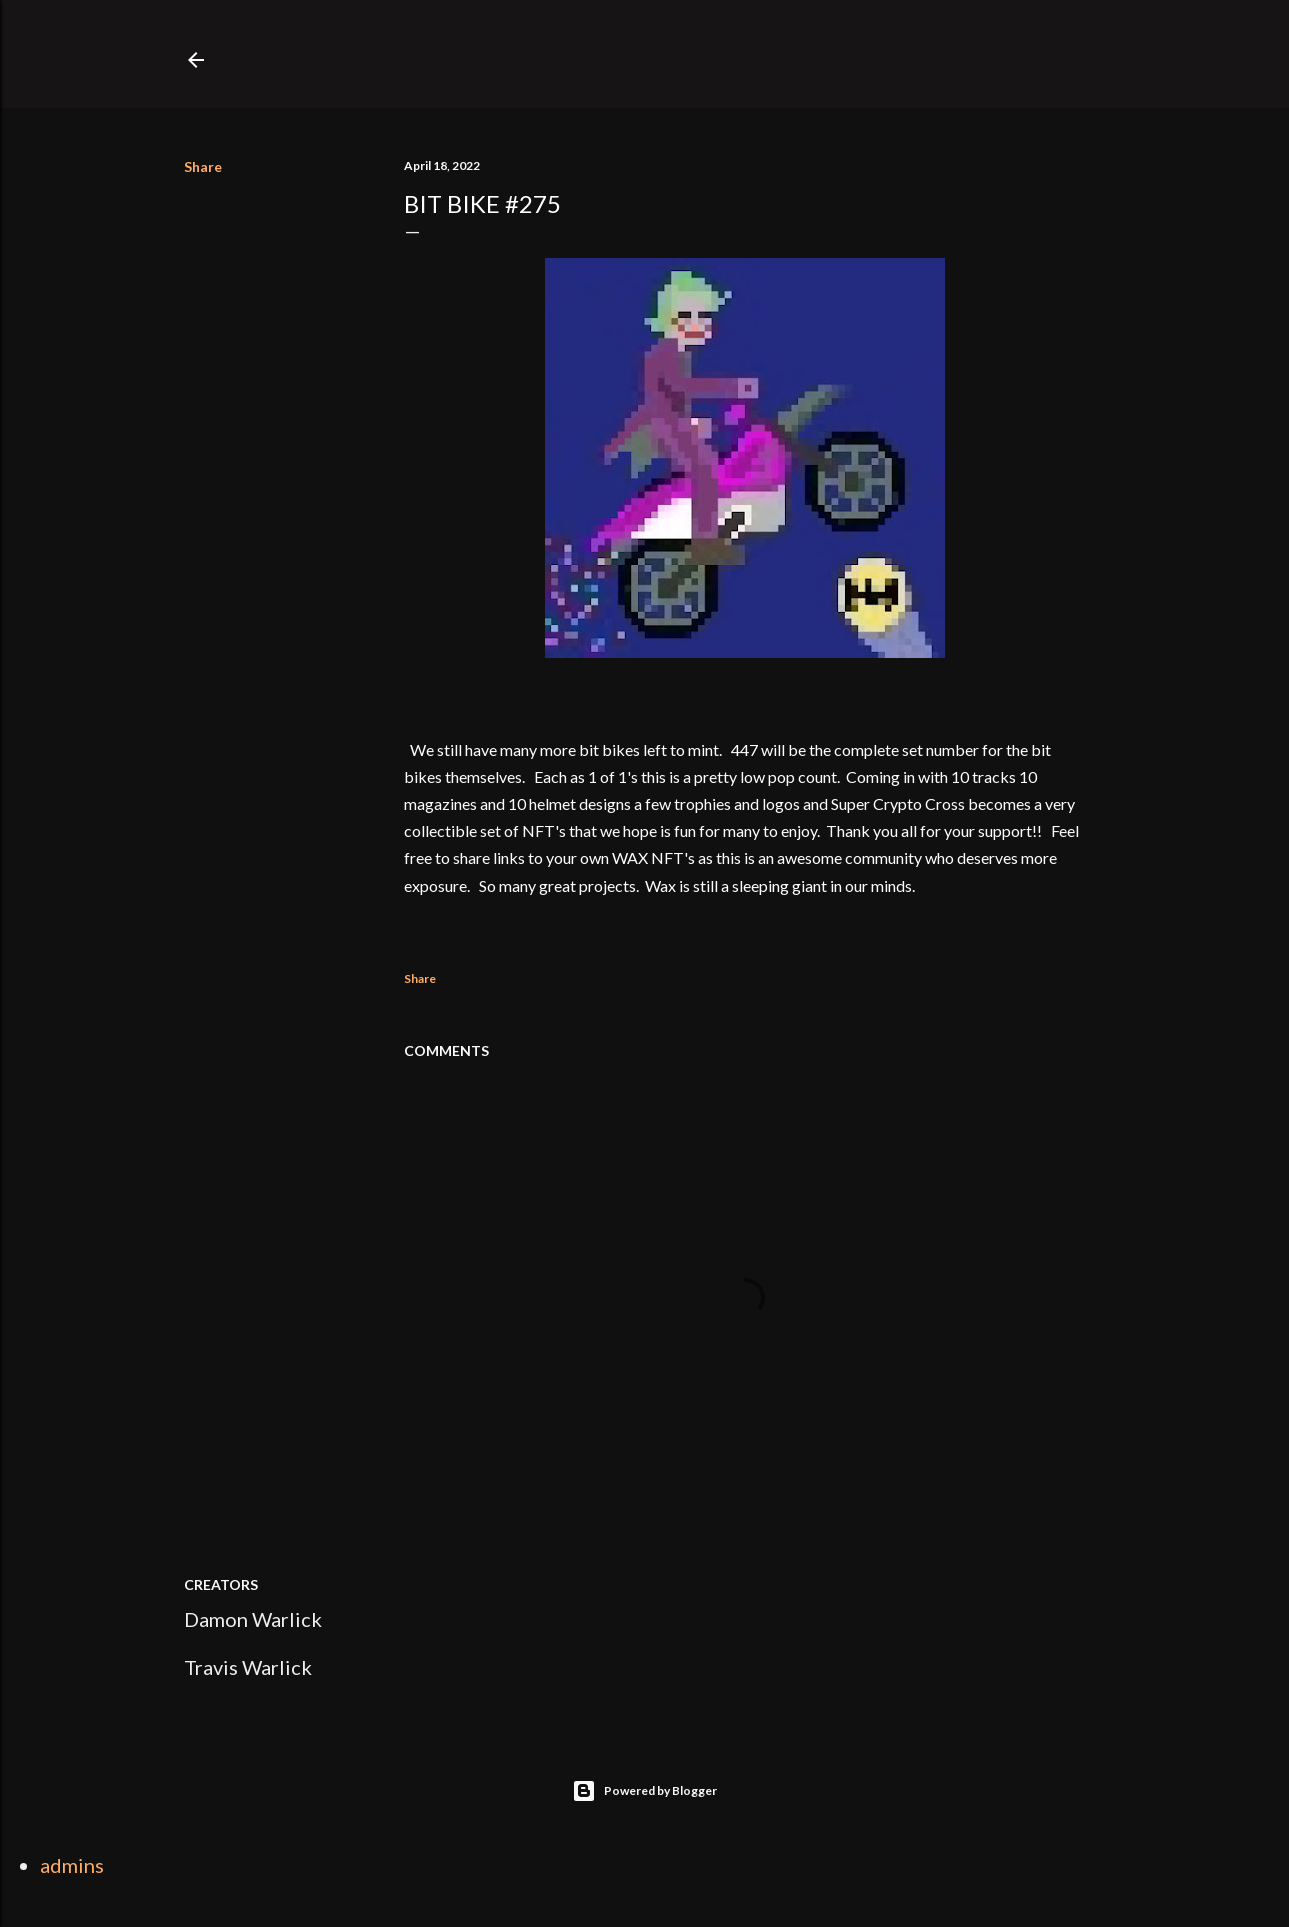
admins (72, 1865)
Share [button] (203, 166)
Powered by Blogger (644, 1791)
